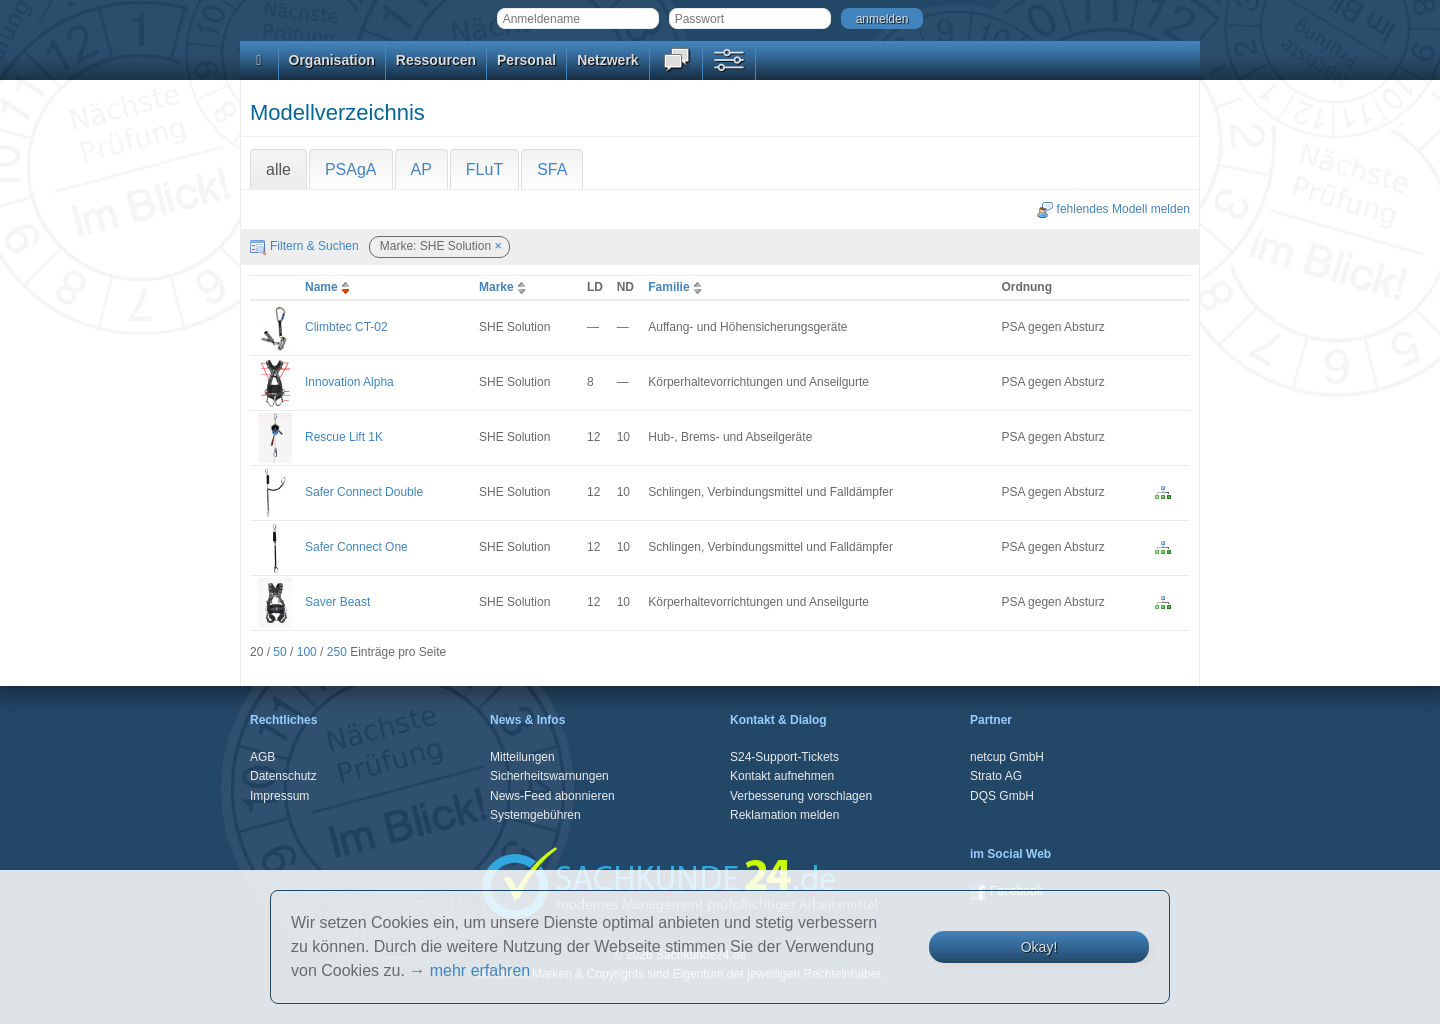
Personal (526, 60)
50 (279, 652)
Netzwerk (607, 60)
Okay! (1039, 947)
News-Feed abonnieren (552, 796)
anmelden (882, 19)
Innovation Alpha (349, 382)
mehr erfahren (480, 970)
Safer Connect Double (364, 492)
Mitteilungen (522, 757)
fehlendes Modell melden (1113, 209)
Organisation (332, 60)
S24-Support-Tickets (784, 757)
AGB (262, 757)
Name (329, 287)
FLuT (484, 169)
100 (307, 652)
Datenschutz (283, 776)
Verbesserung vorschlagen (801, 796)
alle (278, 169)
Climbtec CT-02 (346, 327)
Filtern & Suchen (304, 246)
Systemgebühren (535, 815)
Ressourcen (436, 60)
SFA (552, 169)
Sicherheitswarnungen (549, 776)
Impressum (279, 796)
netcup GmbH (1007, 757)
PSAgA (351, 169)
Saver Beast (337, 602)
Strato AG (996, 776)
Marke (504, 287)
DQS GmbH (1002, 796)
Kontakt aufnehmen (782, 776)
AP (421, 169)
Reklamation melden (784, 815)
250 (337, 652)
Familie (676, 287)
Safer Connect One (356, 547)
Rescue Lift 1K (344, 437)
